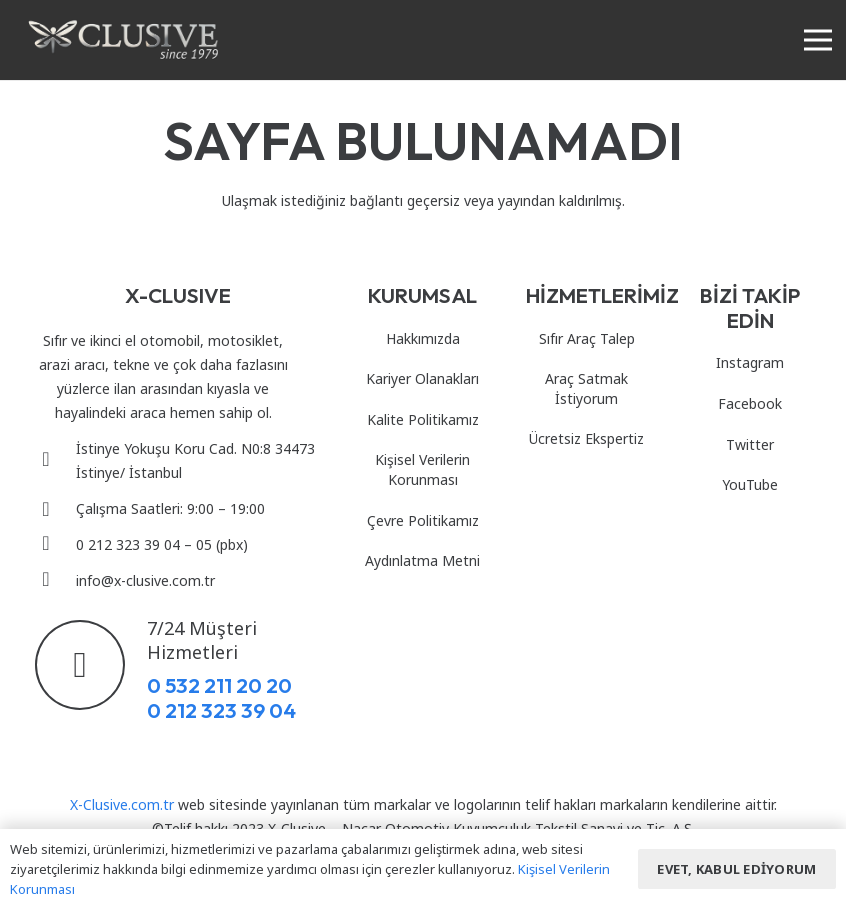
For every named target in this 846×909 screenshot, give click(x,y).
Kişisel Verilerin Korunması (422, 469)
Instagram (750, 362)
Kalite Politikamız (423, 419)
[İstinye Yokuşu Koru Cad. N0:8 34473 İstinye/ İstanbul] (55, 461)
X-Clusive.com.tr (122, 804)
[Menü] (818, 40)
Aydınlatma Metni (422, 560)
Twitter (750, 444)
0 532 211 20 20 (219, 685)
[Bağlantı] (123, 40)
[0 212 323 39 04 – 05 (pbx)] (55, 545)
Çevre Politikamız (423, 520)
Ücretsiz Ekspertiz (586, 438)
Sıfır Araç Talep (587, 338)
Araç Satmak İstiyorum (586, 388)
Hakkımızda (423, 338)
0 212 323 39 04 (221, 710)
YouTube (750, 484)
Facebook (750, 403)
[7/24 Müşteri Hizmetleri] (91, 665)
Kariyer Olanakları (422, 378)
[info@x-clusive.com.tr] (55, 581)
